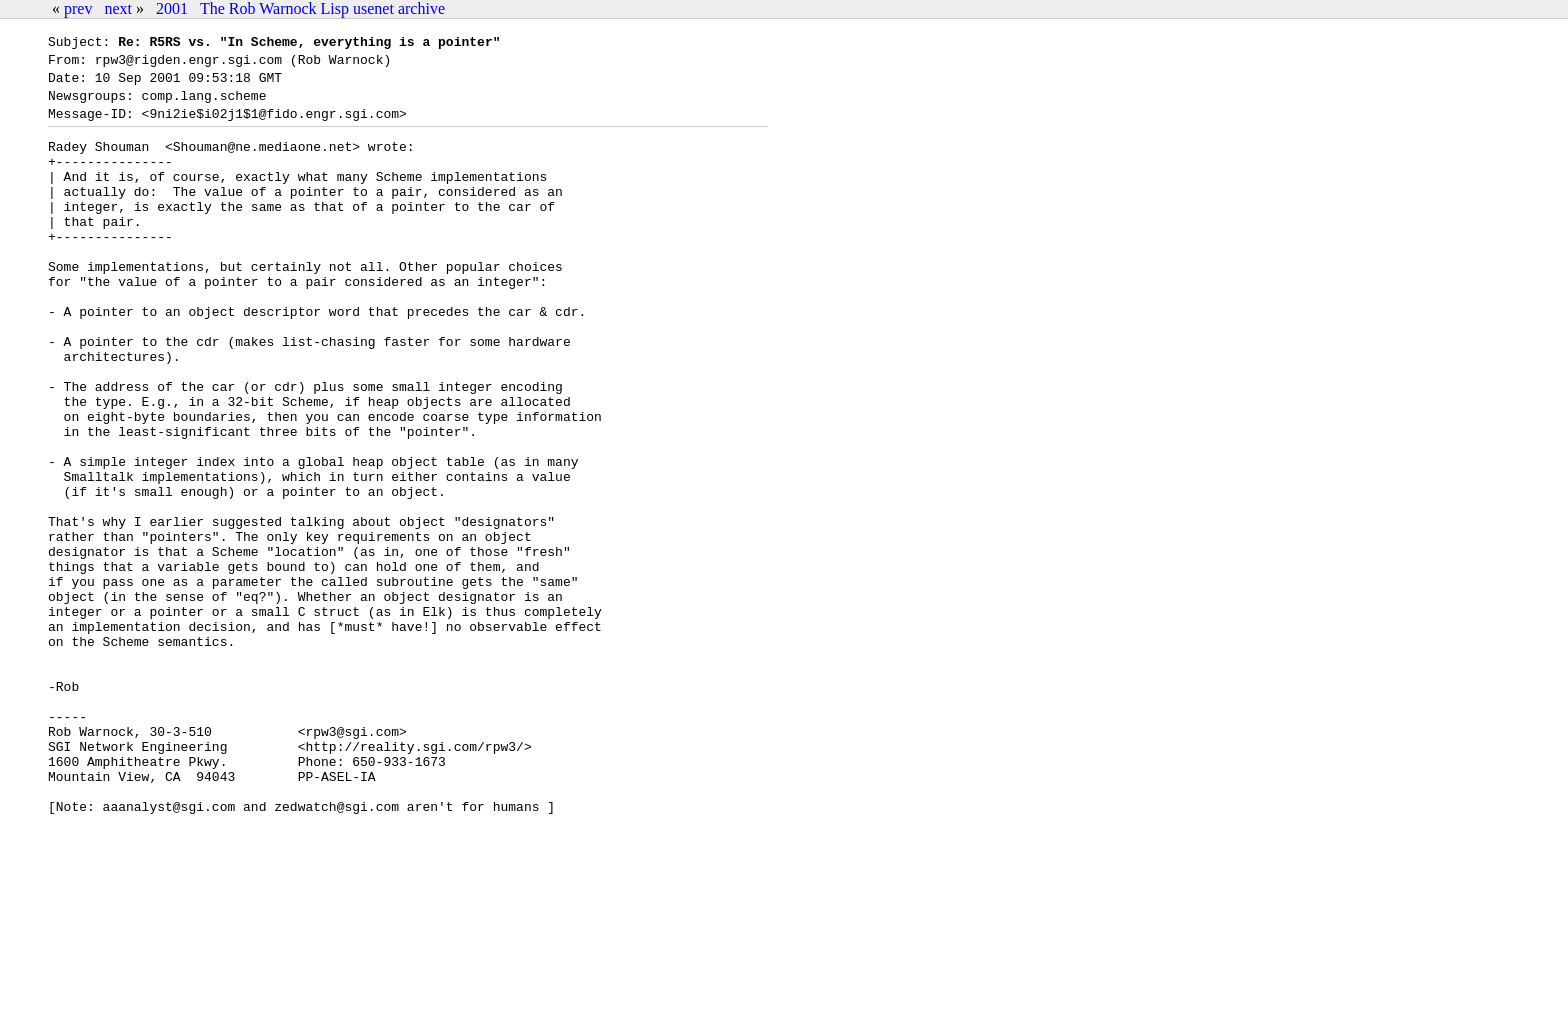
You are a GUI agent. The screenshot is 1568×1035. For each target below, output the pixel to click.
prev (78, 8)
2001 (172, 8)
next (118, 8)
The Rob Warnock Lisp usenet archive (322, 8)
